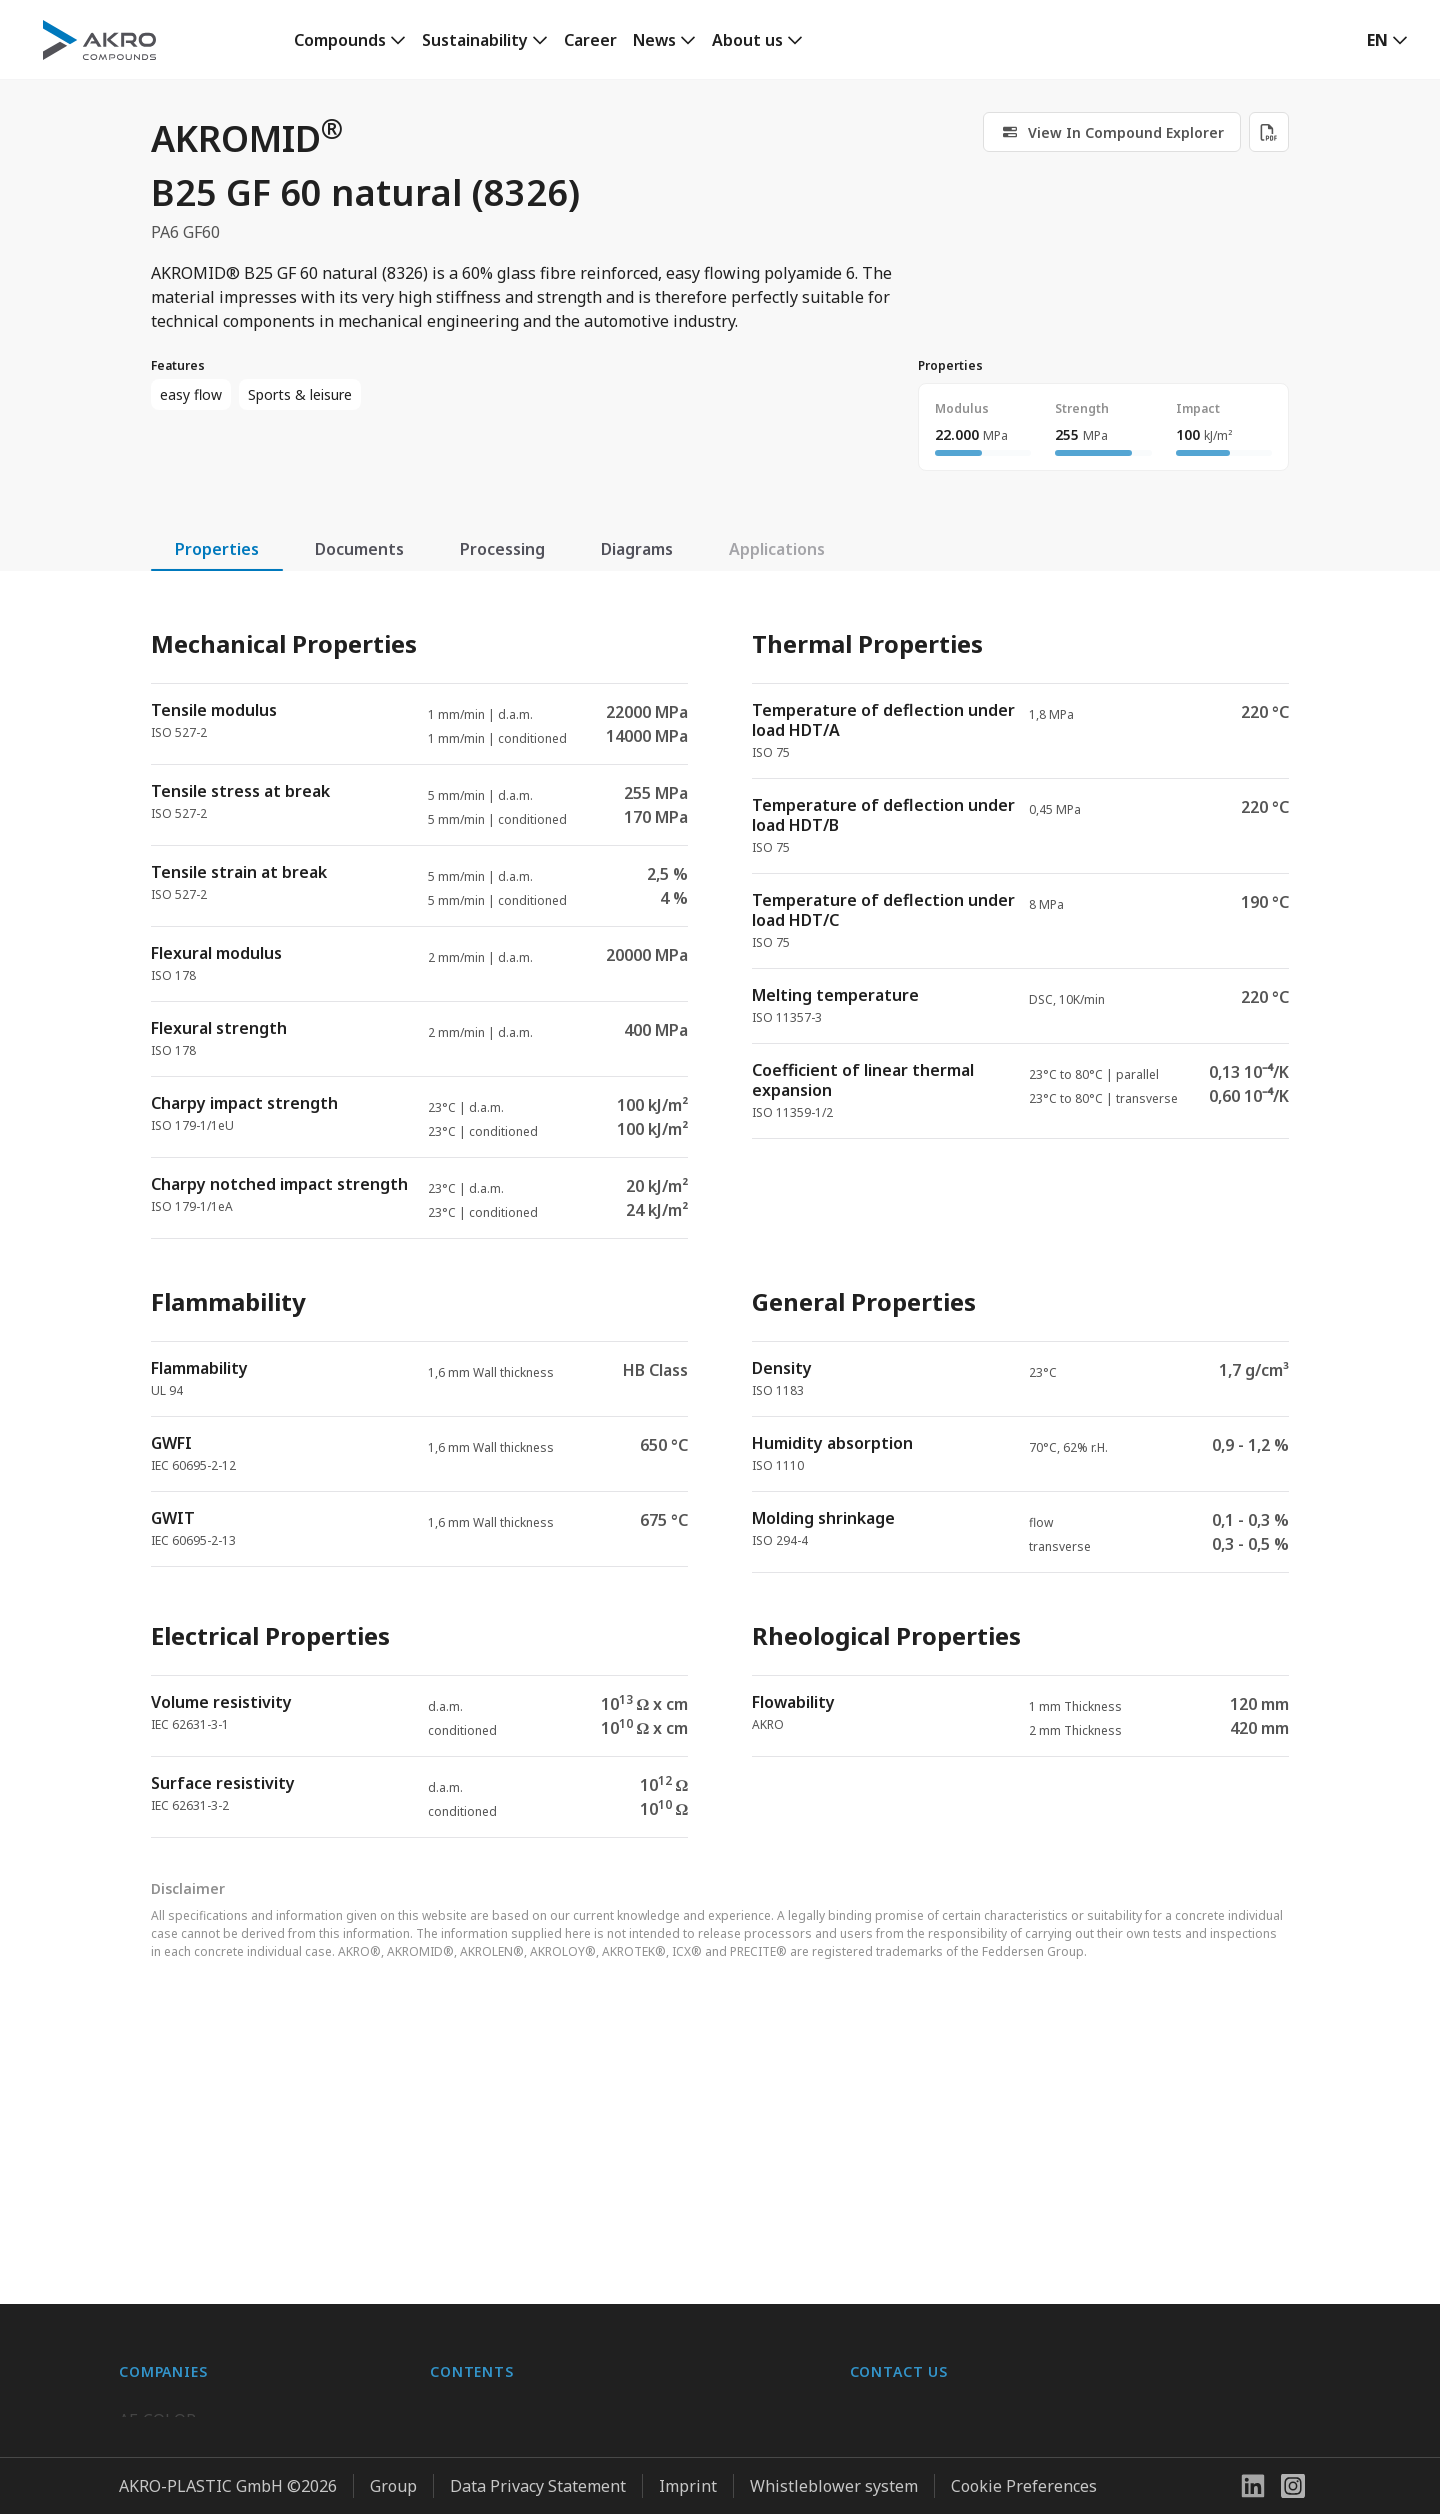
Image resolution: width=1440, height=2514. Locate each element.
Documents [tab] (359, 549)
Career (590, 40)
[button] (1387, 40)
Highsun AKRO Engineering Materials (260, 2357)
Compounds (340, 40)
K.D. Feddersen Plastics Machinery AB (259, 2317)
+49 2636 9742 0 (910, 2269)
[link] (350, 40)
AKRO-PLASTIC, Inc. (192, 2397)
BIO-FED (151, 2237)
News (654, 40)
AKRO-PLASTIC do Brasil (211, 2277)
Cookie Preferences (1024, 2486)
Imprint (688, 2486)
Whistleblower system (834, 2486)
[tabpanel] (720, 1216)
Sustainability (475, 40)
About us (747, 40)
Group (393, 2486)
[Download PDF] (1269, 132)
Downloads (472, 2317)
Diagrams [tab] (637, 549)
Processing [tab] (502, 549)
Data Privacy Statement (538, 2486)
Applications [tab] (777, 549)
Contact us (889, 2317)
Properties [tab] (217, 549)
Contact (458, 2277)
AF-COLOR (157, 2197)
